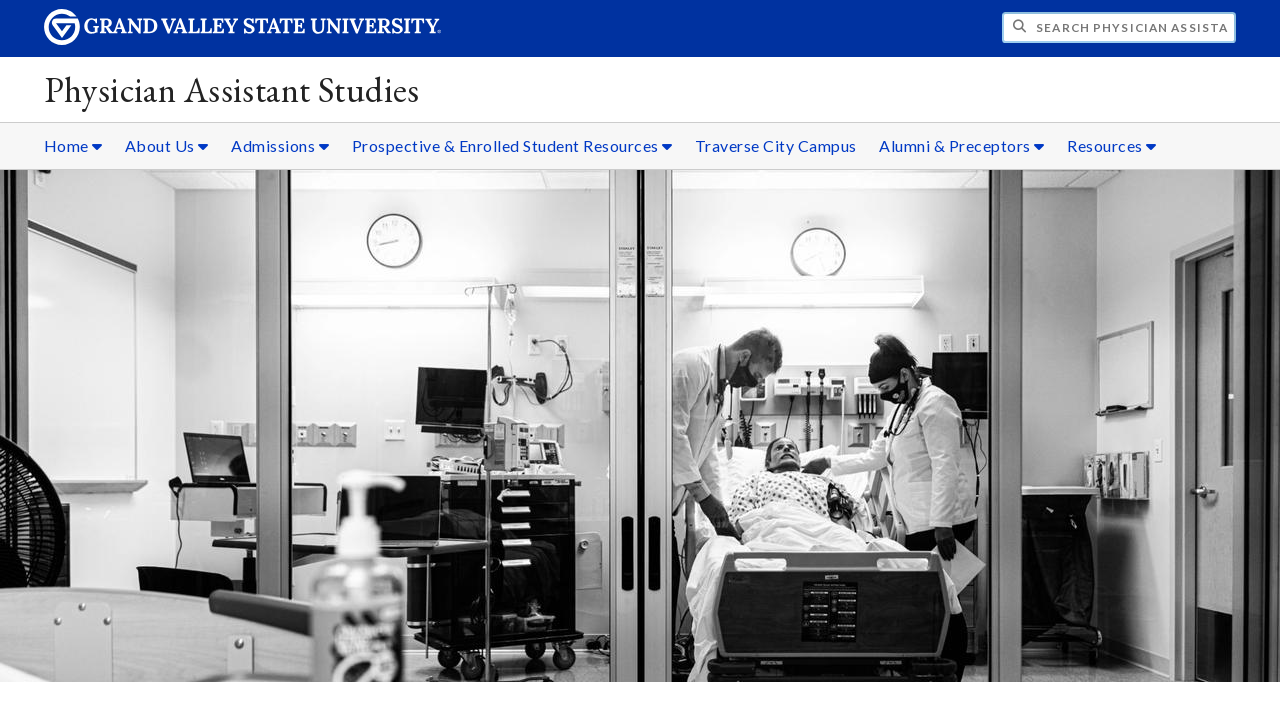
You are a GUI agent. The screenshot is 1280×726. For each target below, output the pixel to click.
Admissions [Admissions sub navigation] (280, 145)
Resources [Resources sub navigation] (1112, 145)
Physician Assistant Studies (232, 89)
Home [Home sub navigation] (73, 145)
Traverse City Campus (776, 145)
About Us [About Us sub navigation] (167, 145)
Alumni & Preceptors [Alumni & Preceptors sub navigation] (962, 145)
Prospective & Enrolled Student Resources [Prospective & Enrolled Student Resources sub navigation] (512, 145)
